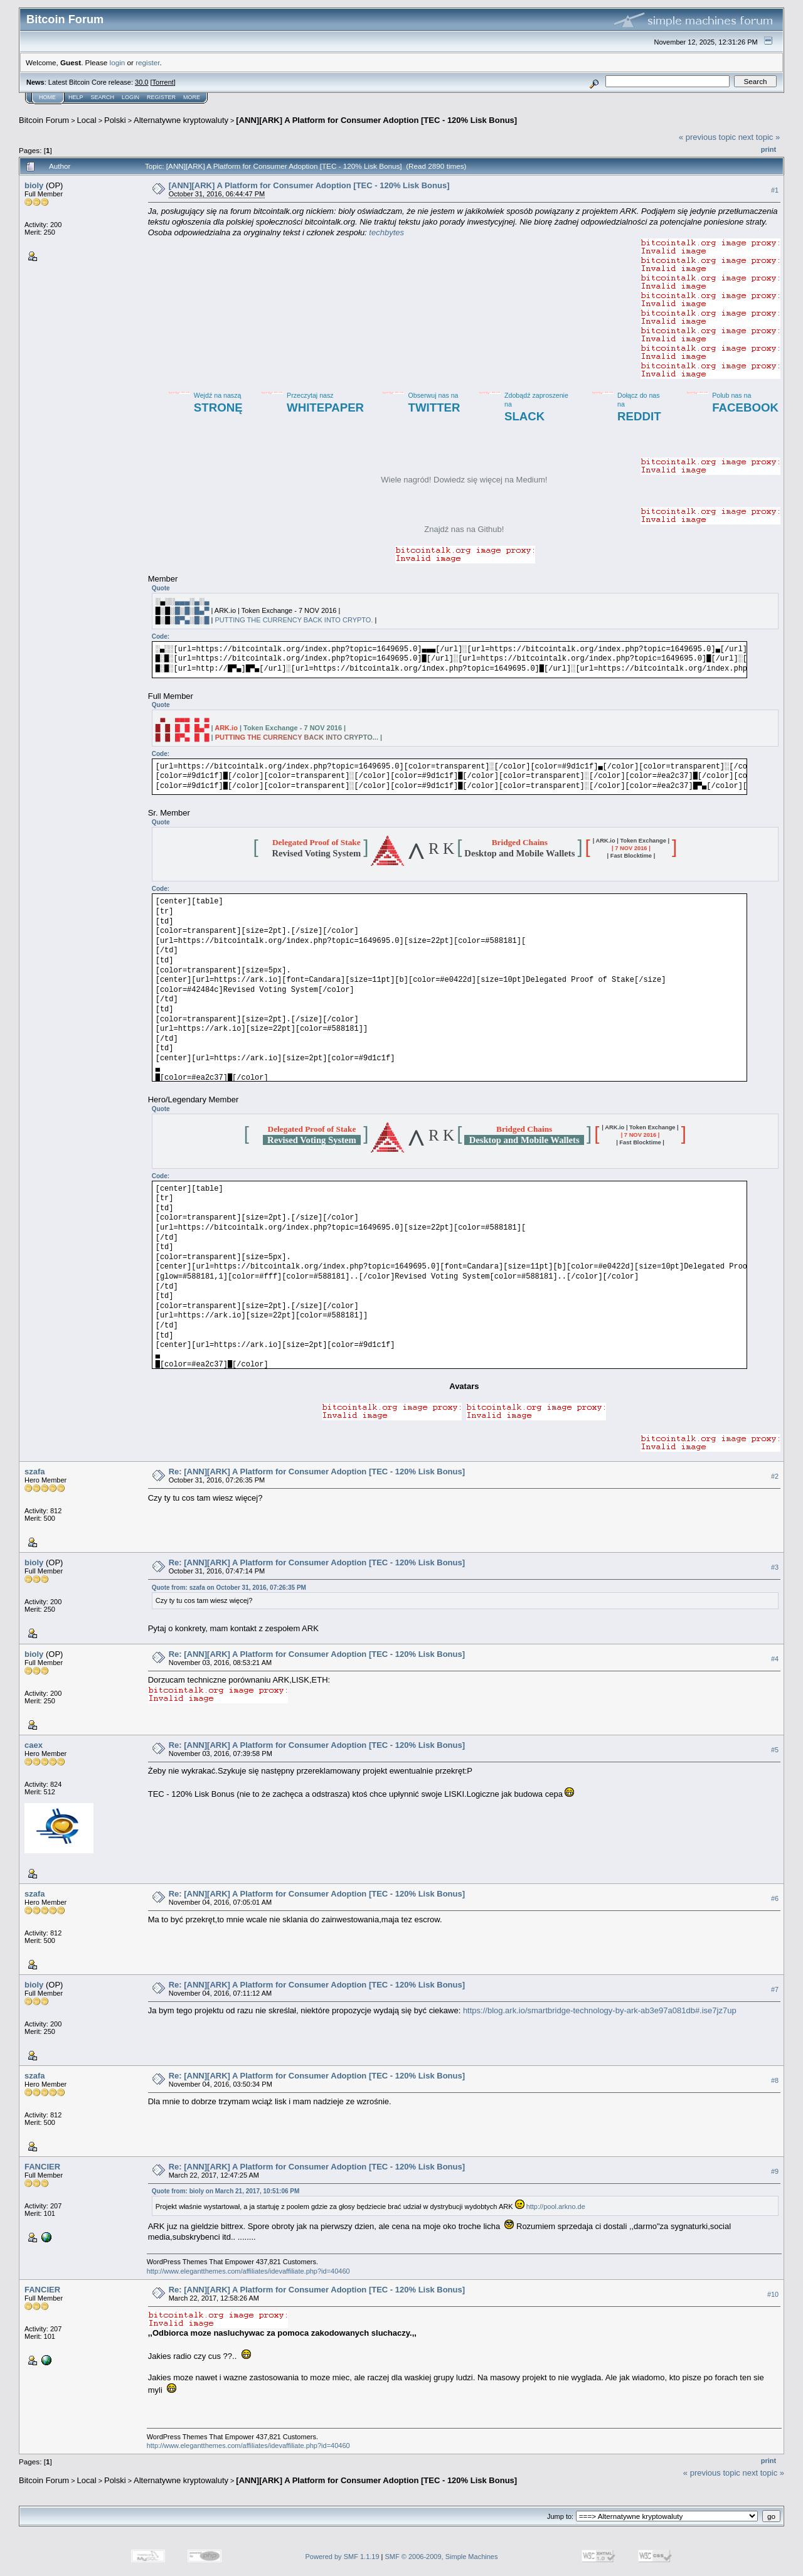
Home (47, 97)
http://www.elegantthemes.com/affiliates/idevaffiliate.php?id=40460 (248, 2271)
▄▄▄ (182, 601)
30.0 (141, 82)
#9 (775, 2171)
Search (103, 97)
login (117, 62)
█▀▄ (182, 620)
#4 (775, 1659)
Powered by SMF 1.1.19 (343, 2556)
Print (768, 149)
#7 (775, 1989)
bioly (33, 185)
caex (33, 1745)
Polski (115, 120)
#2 (775, 1477)
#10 (773, 2295)
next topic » (759, 137)
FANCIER (42, 2166)
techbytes (386, 232)
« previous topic (707, 137)
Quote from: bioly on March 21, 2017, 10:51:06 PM (226, 2191)
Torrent (163, 82)
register (147, 62)
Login (130, 97)
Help (75, 97)
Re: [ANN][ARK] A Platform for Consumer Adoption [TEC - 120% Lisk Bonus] (317, 1471)
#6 (775, 1898)
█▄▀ (201, 610)
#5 (775, 1750)
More (191, 97)
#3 (775, 1568)
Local (87, 120)
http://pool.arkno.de (555, 2206)
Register (161, 97)
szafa (34, 1471)
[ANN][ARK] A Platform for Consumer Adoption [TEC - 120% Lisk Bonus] (376, 120)
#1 (775, 190)
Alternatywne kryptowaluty (181, 120)
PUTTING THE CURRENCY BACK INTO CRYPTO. (294, 620)
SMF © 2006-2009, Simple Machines (441, 2556)
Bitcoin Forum (44, 120)
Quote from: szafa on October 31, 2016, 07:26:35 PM (229, 1587)
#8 (775, 2080)
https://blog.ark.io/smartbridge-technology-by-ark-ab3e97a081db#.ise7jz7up (600, 2010)
